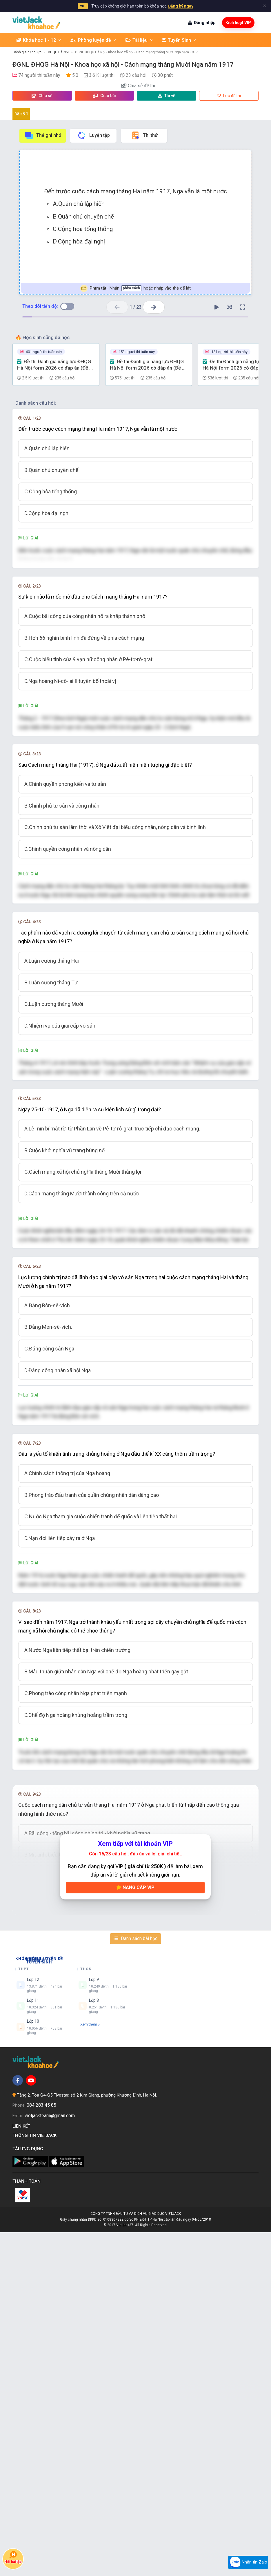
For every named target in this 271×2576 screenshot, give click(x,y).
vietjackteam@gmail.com (50, 2459)
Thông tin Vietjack (35, 2479)
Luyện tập (93, 135)
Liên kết (22, 2470)
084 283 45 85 (41, 2449)
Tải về (166, 95)
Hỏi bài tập (13, 2557)
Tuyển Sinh (179, 40)
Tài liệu (139, 40)
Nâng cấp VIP (135, 2231)
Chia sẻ (42, 95)
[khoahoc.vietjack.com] (36, 22)
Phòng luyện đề (93, 40)
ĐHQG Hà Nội (58, 52)
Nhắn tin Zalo (248, 2562)
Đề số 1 (21, 114)
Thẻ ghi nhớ (42, 135)
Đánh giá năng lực (26, 52)
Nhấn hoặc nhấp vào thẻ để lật (135, 288)
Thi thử (144, 135)
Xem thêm (90, 2368)
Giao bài (104, 95)
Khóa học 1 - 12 (39, 40)
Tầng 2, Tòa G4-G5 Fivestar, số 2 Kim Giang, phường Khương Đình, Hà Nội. (87, 2438)
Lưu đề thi (229, 95)
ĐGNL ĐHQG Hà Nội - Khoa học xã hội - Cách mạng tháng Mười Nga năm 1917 (136, 52)
